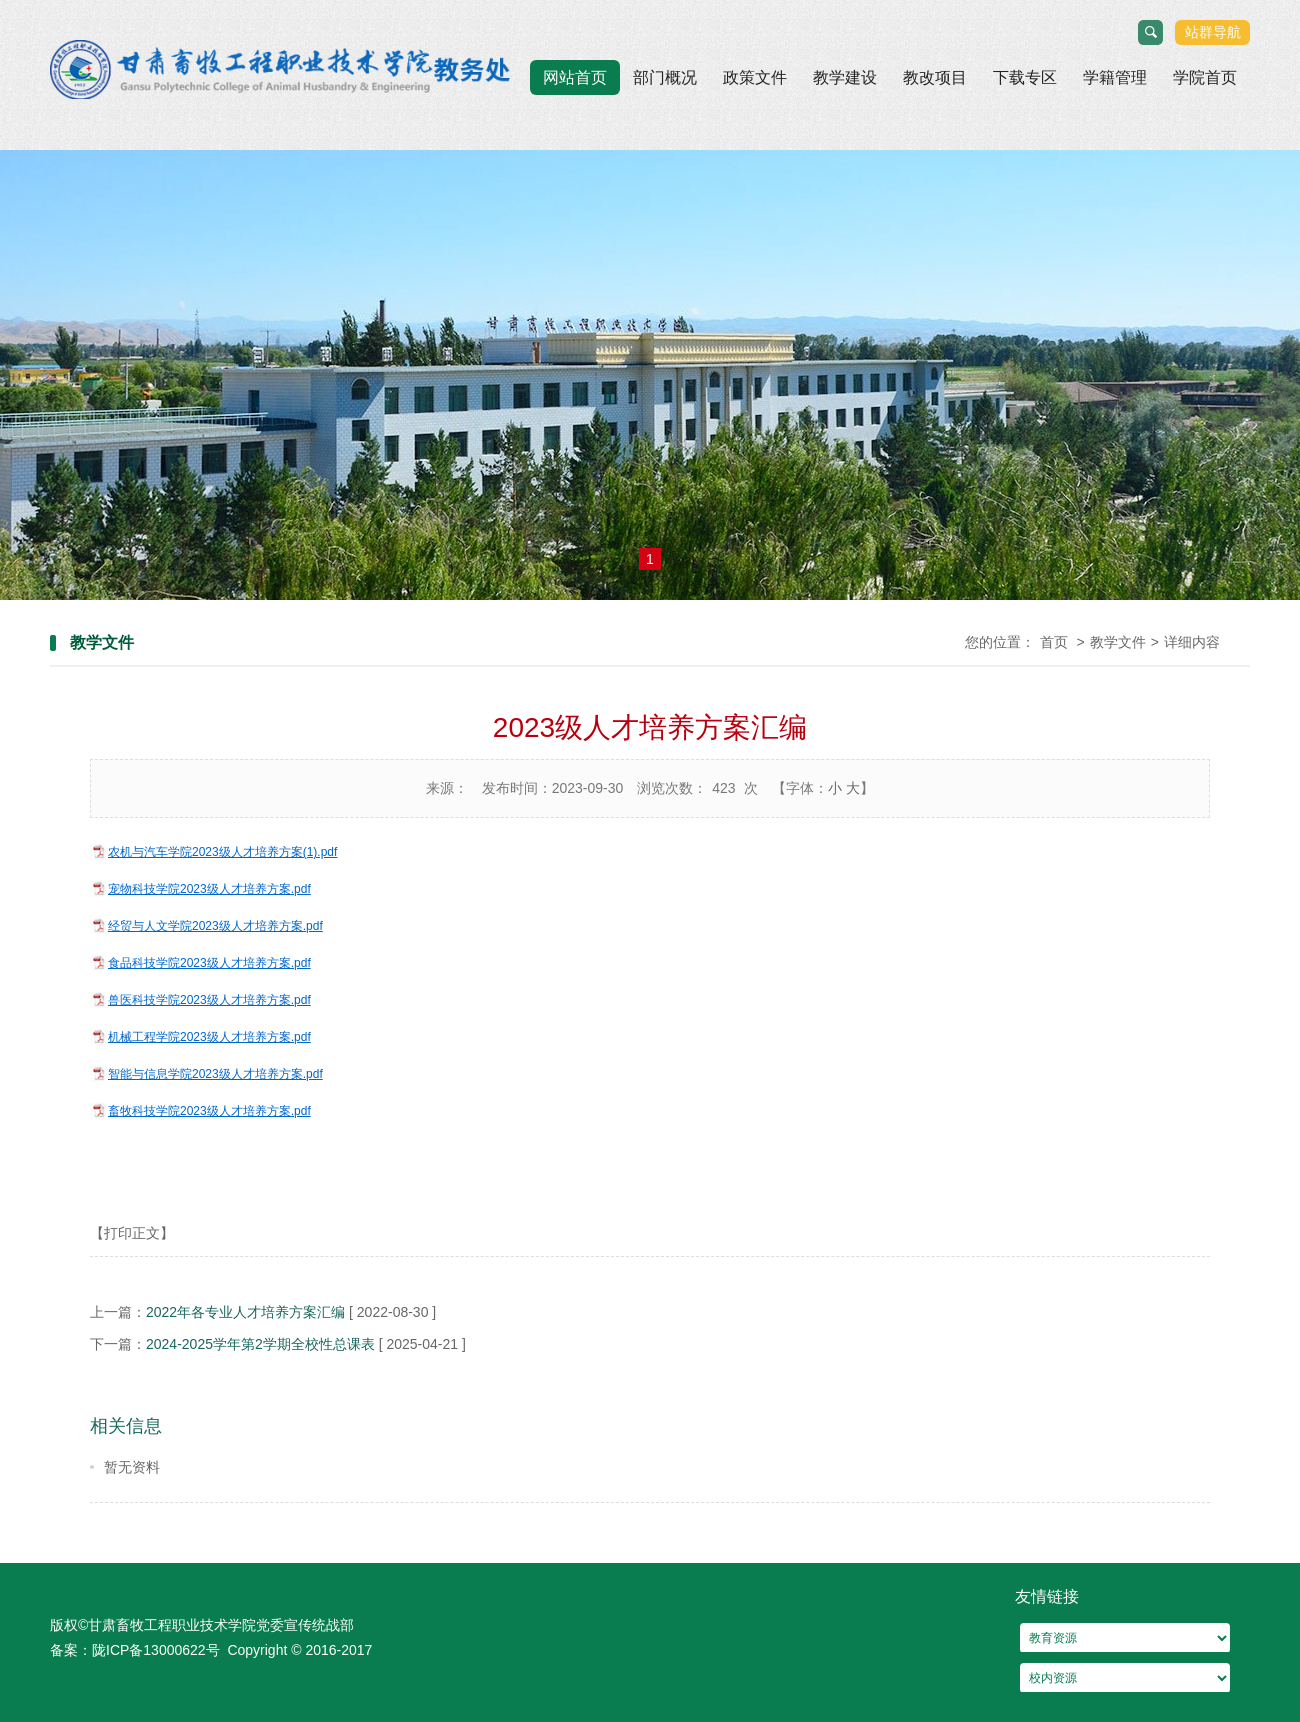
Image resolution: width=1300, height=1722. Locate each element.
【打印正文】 (132, 1233)
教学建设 (845, 77)
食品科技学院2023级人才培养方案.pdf (209, 963)
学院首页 (1205, 77)
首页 (1054, 642)
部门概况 (665, 77)
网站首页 (575, 77)
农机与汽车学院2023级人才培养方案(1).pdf (222, 852)
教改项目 (935, 77)
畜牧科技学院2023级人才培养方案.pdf (209, 1111)
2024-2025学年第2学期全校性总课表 (262, 1344)
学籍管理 (1115, 77)
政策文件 (755, 77)
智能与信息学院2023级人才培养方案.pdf (215, 1074)
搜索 (1151, 33)
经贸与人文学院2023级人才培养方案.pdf (215, 926)
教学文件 (1118, 642)
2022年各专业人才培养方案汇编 (245, 1312)
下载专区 (1025, 77)
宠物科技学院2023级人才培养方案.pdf (209, 889)
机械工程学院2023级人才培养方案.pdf (209, 1037)
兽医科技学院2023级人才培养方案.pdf (209, 1000)
